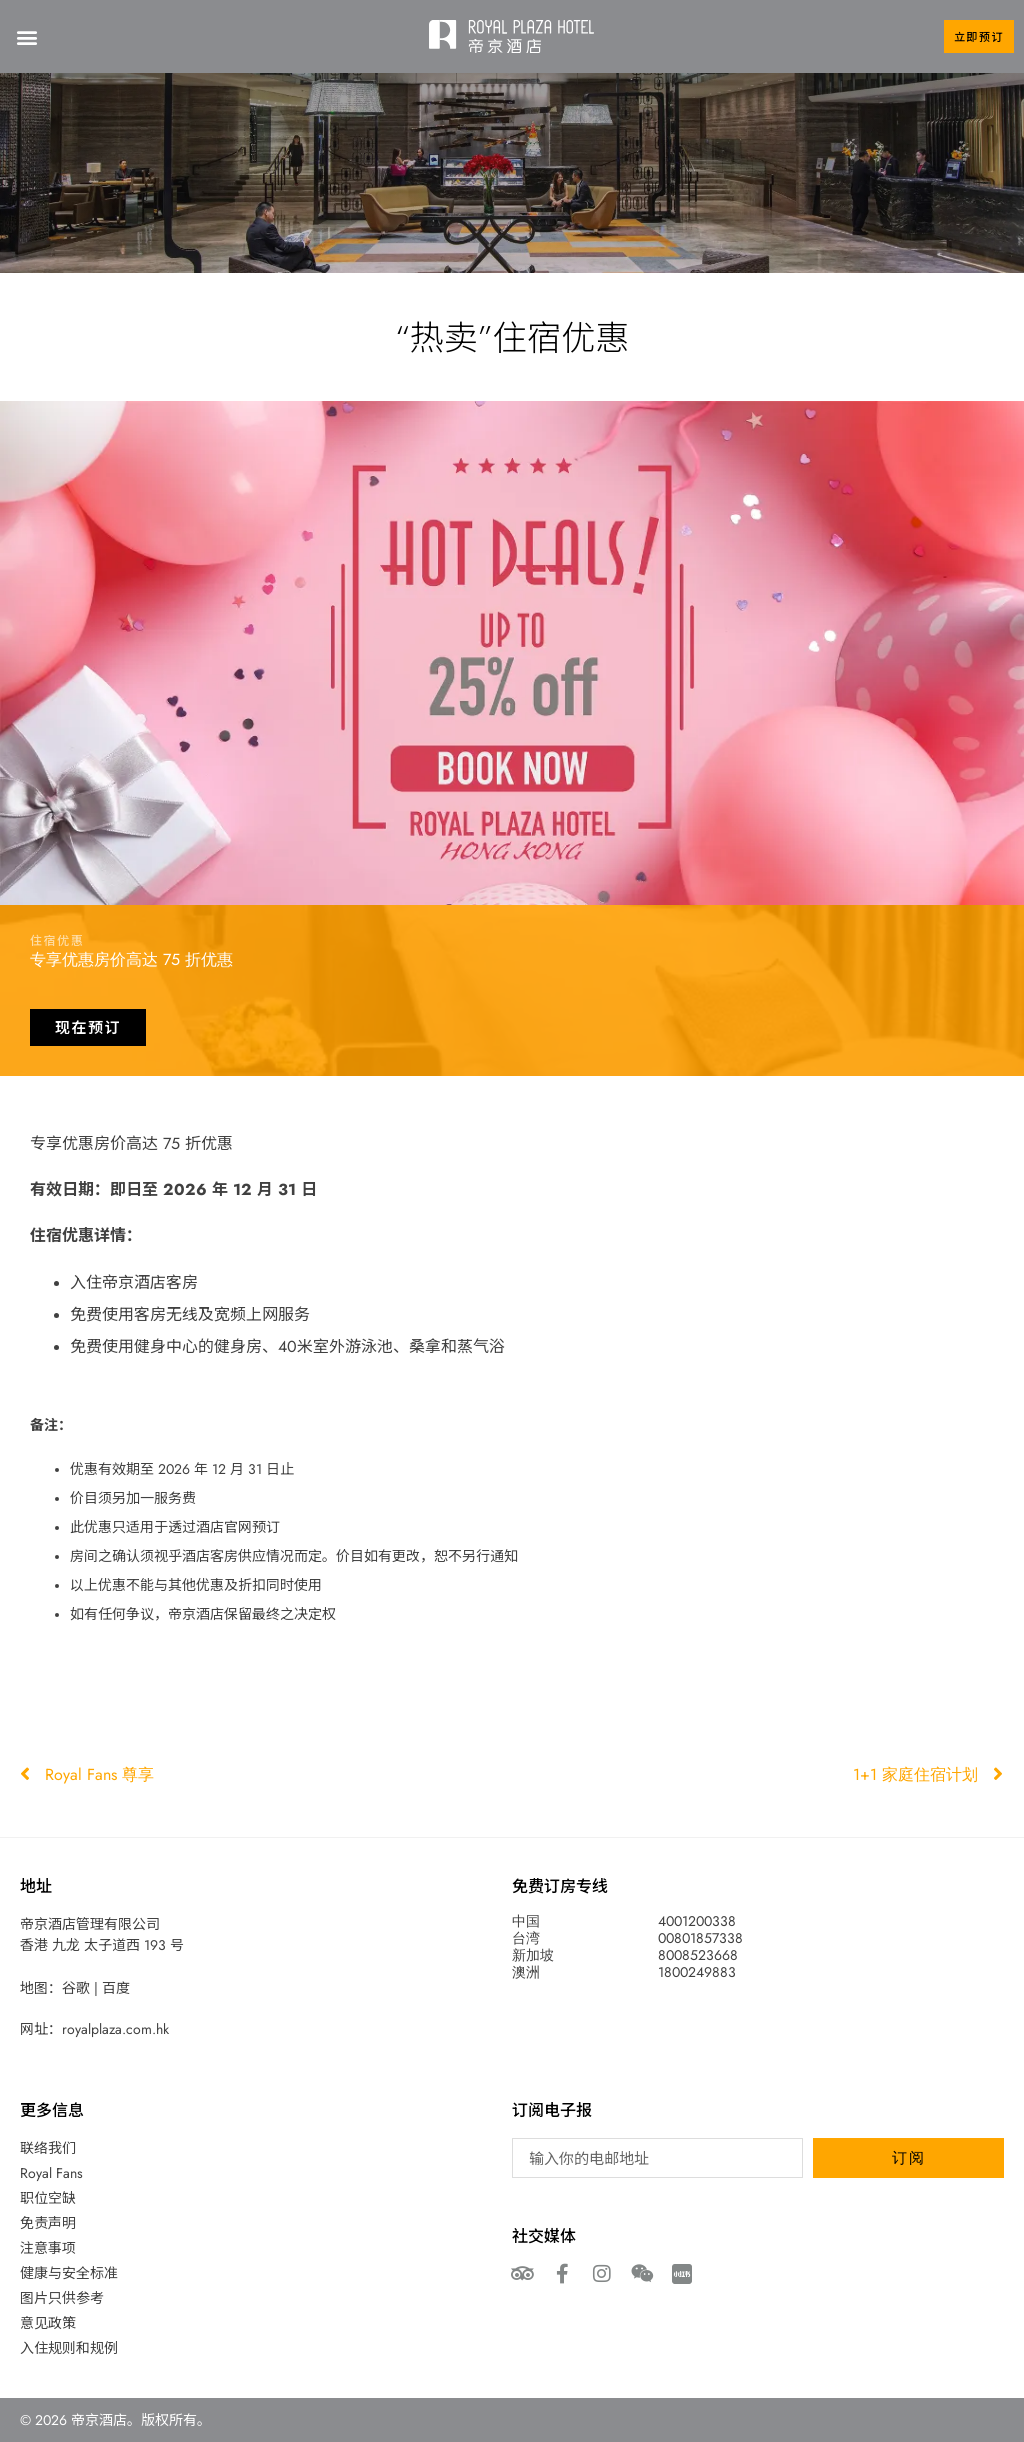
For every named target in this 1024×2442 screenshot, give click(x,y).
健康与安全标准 (69, 2273)
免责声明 (48, 2223)
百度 (116, 1988)
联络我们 (48, 2148)
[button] (26, 36)
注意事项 (48, 2248)
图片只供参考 (62, 2298)
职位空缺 (48, 2198)
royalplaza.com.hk (115, 2029)
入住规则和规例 (69, 2348)
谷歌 (76, 1988)
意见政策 (48, 2323)
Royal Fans (51, 2173)
